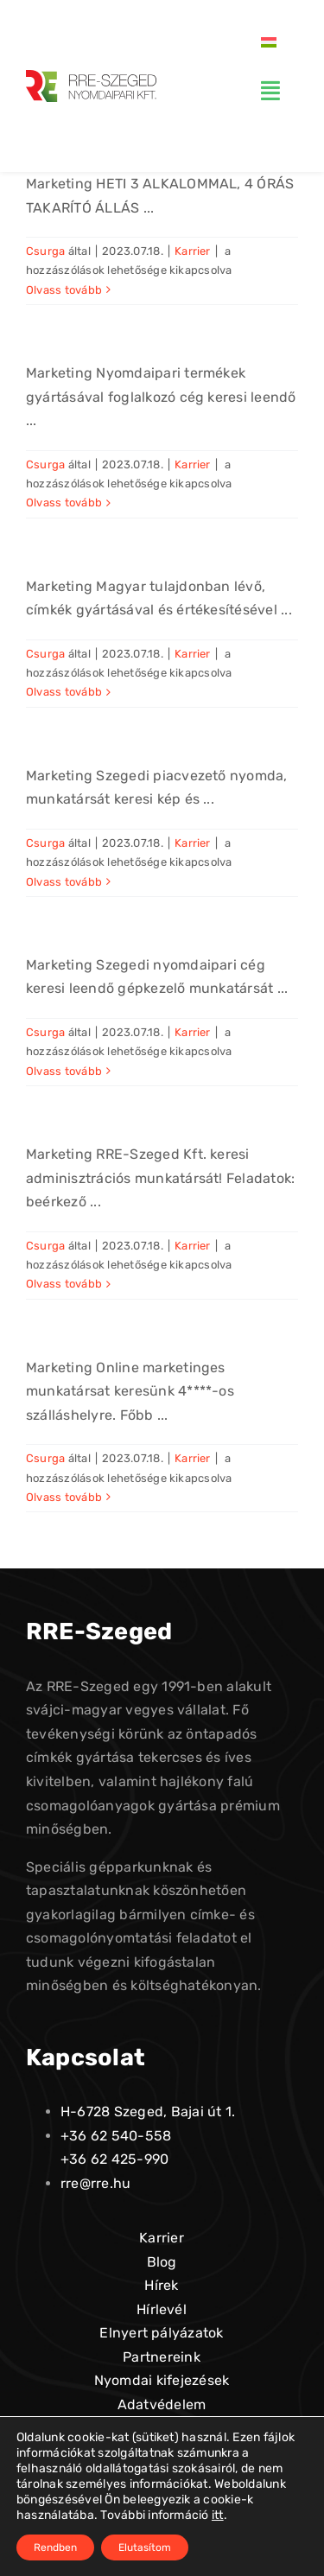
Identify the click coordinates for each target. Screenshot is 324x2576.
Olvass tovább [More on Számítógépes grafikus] (64, 691)
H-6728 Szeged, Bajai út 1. (147, 2111)
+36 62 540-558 (115, 2136)
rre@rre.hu (95, 2183)
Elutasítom (144, 2547)
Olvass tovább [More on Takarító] (64, 289)
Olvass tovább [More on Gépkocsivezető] (64, 502)
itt (218, 2515)
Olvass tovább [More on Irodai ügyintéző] (64, 1283)
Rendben (55, 2547)
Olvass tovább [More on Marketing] (64, 1497)
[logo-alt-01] (91, 76)
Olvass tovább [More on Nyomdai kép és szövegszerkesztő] (64, 881)
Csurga (45, 251)
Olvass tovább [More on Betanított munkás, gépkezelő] (64, 1071)
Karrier (193, 251)
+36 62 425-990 (114, 2159)
